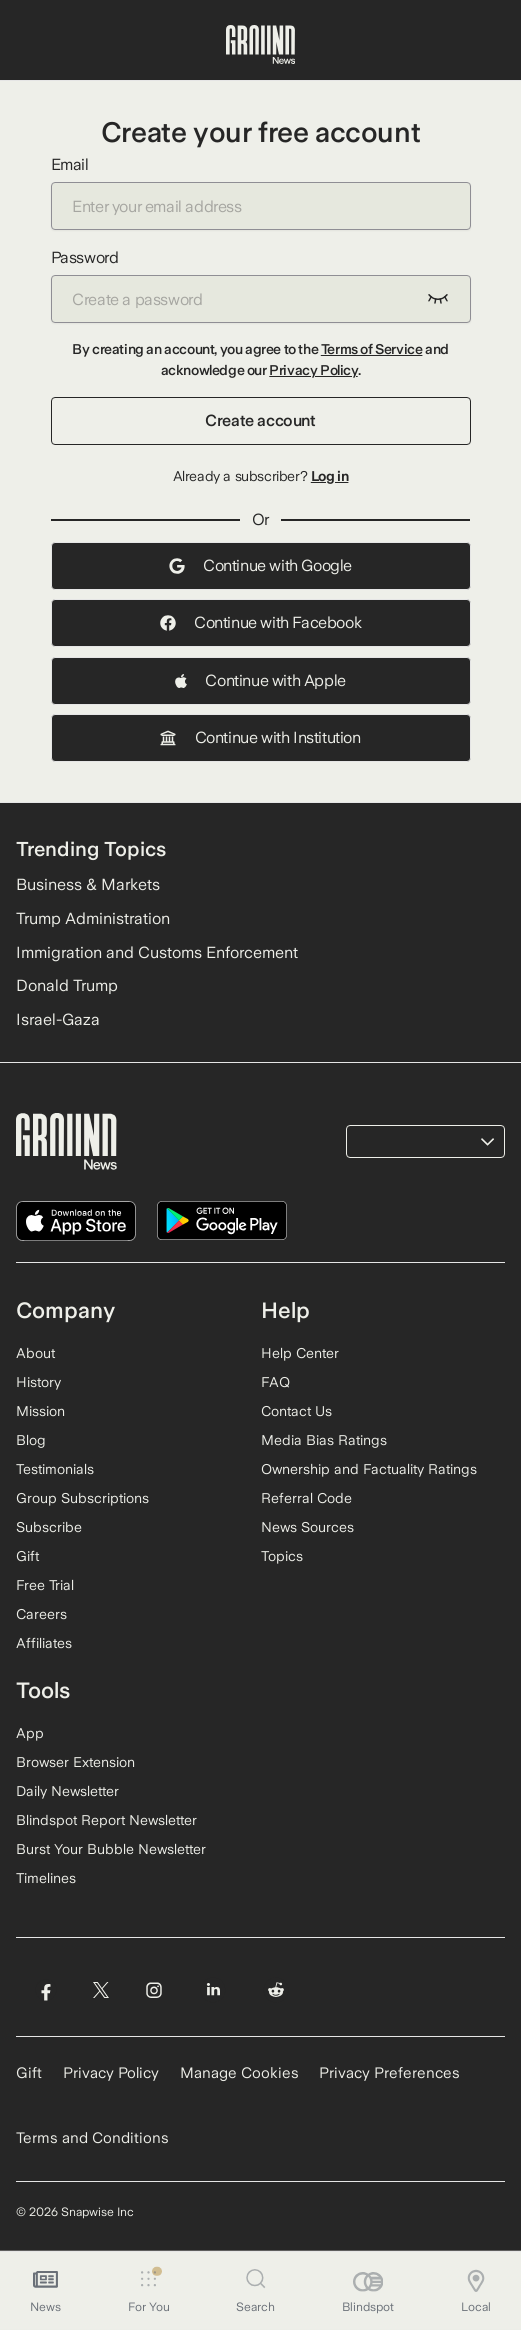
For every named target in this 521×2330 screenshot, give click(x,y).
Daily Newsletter (67, 1791)
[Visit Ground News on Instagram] (153, 1990)
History (38, 1382)
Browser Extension (75, 1762)
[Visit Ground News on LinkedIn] (213, 1990)
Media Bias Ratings (324, 1440)
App (30, 1733)
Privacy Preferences (389, 2073)
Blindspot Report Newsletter (106, 1820)
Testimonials (55, 1469)
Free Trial (45, 1585)
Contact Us (296, 1411)
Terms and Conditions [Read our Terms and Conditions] (92, 2138)
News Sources (307, 1527)
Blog (31, 1440)
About (35, 1353)
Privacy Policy (313, 370)
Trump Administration (93, 918)
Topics (282, 1556)
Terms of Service (372, 349)
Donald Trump (67, 985)
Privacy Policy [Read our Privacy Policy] (111, 2073)
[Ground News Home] (260, 45)
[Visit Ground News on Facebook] (45, 1990)
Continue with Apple (260, 680)
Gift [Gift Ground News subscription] (29, 2073)
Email (261, 192)
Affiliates (44, 1643)
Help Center (300, 1353)
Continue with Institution (260, 737)
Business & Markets (88, 884)
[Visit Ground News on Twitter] (100, 1990)
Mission (40, 1411)
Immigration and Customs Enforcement (157, 952)
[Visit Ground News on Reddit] (276, 1990)
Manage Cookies (239, 2073)
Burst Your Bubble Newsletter (111, 1849)
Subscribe (49, 1527)
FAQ (275, 1382)
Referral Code (306, 1498)
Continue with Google (260, 565)
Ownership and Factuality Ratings (369, 1469)
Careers (41, 1614)
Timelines (46, 1878)
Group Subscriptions (82, 1498)
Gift (27, 1556)
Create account (260, 420)
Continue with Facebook (260, 622)
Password (261, 285)
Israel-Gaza (58, 1019)
